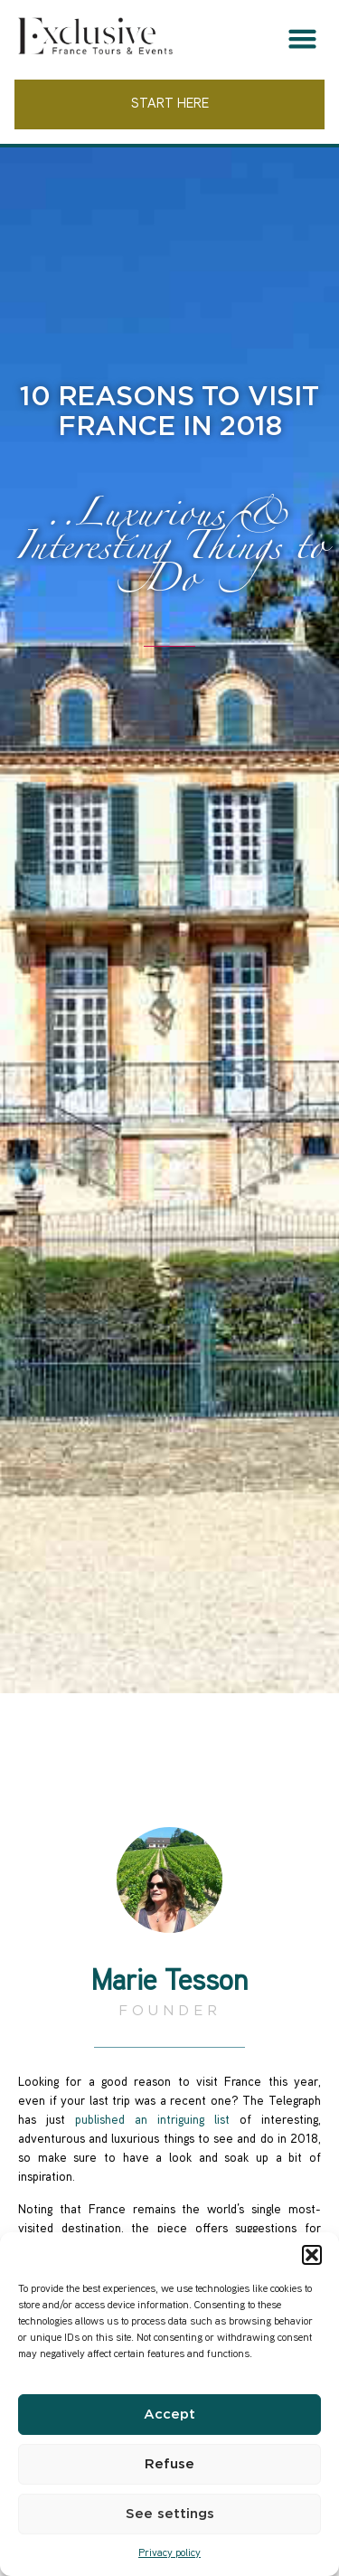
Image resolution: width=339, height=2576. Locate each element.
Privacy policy (169, 2554)
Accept (169, 2414)
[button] (312, 2255)
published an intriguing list (152, 2120)
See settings (170, 2514)
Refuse (169, 2464)
